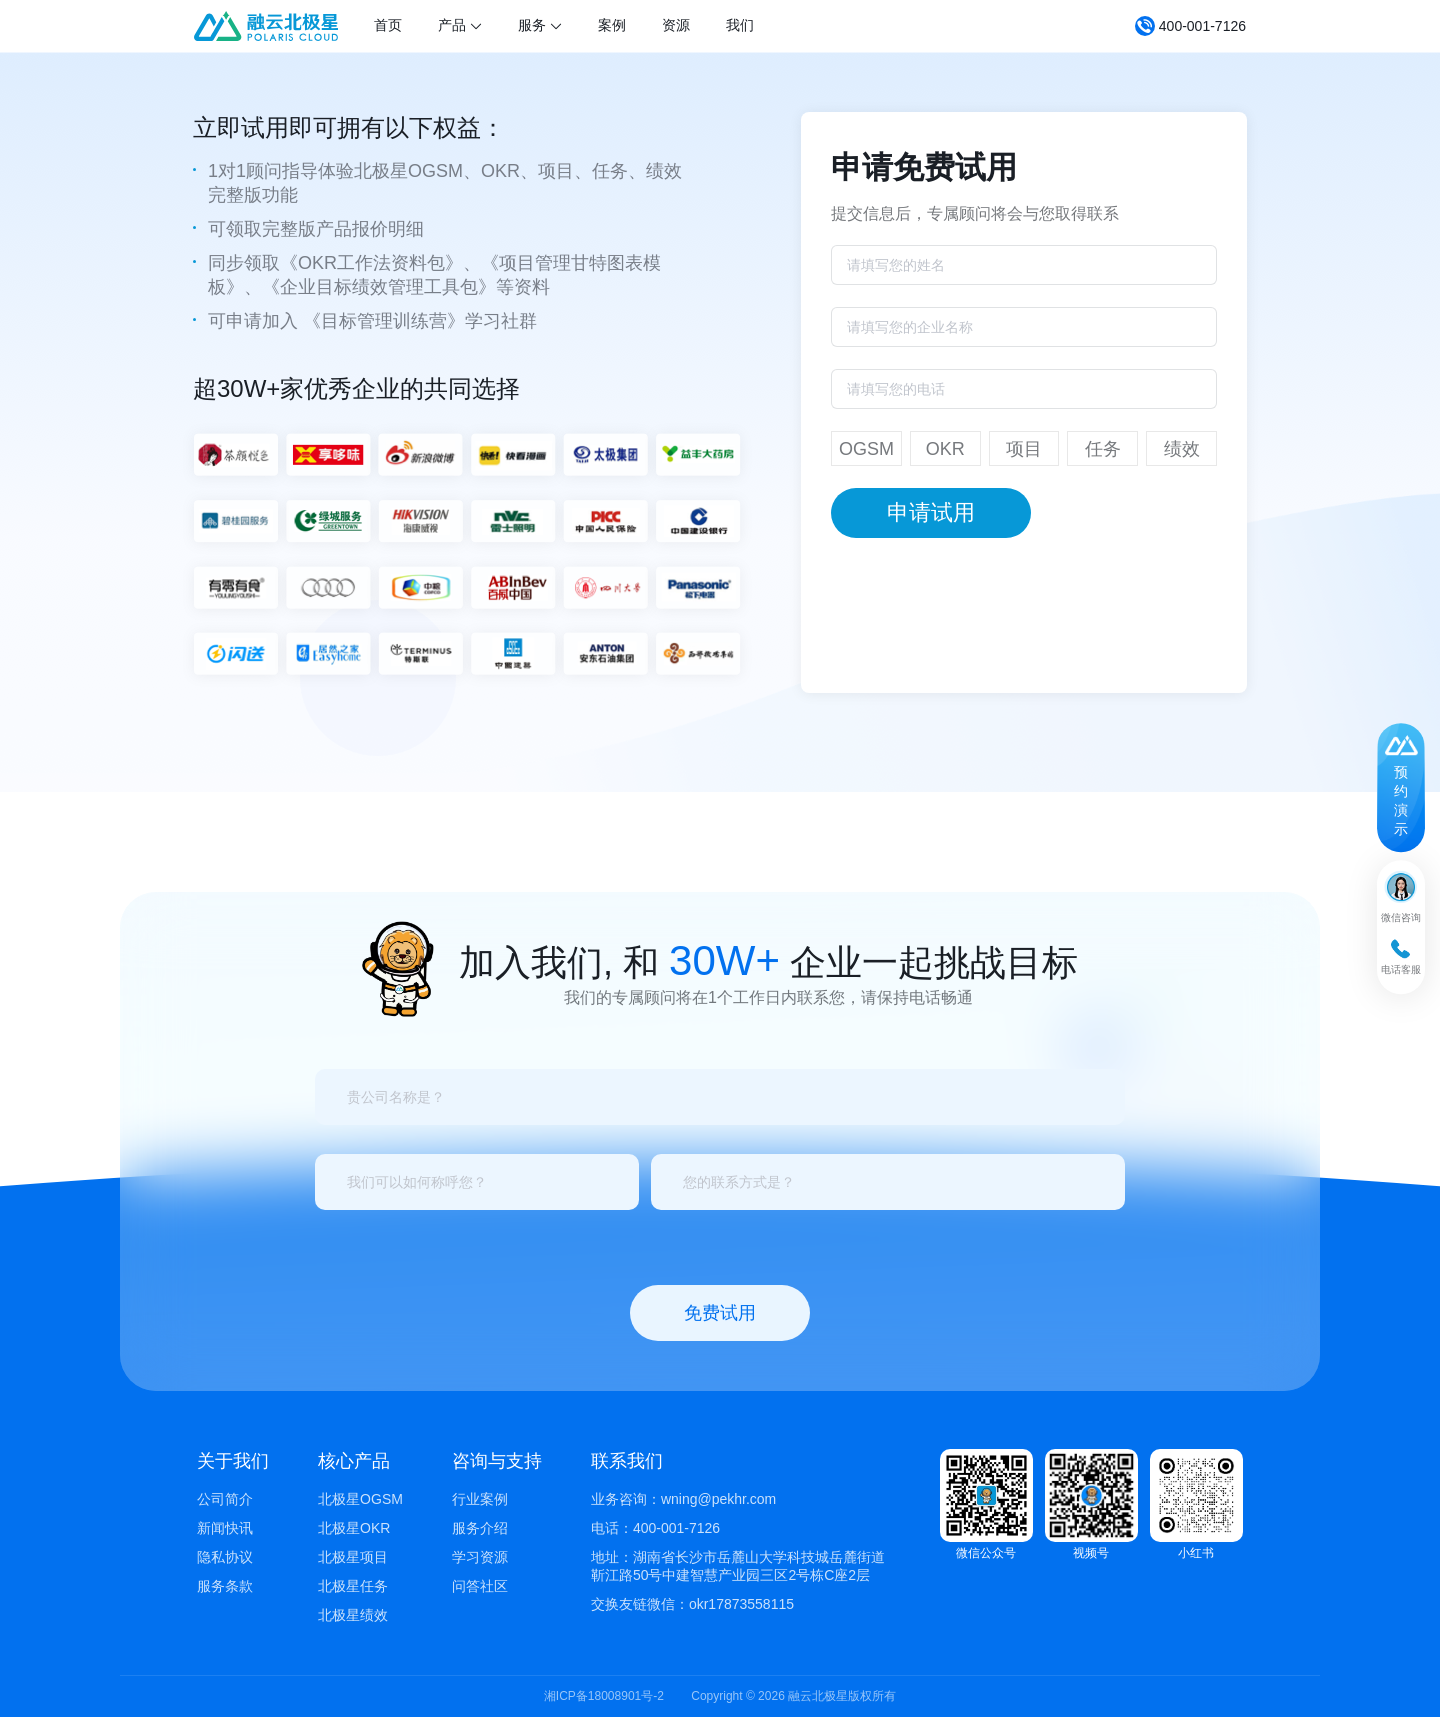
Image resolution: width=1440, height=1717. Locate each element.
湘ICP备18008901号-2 (604, 1696)
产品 (460, 25)
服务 (540, 25)
